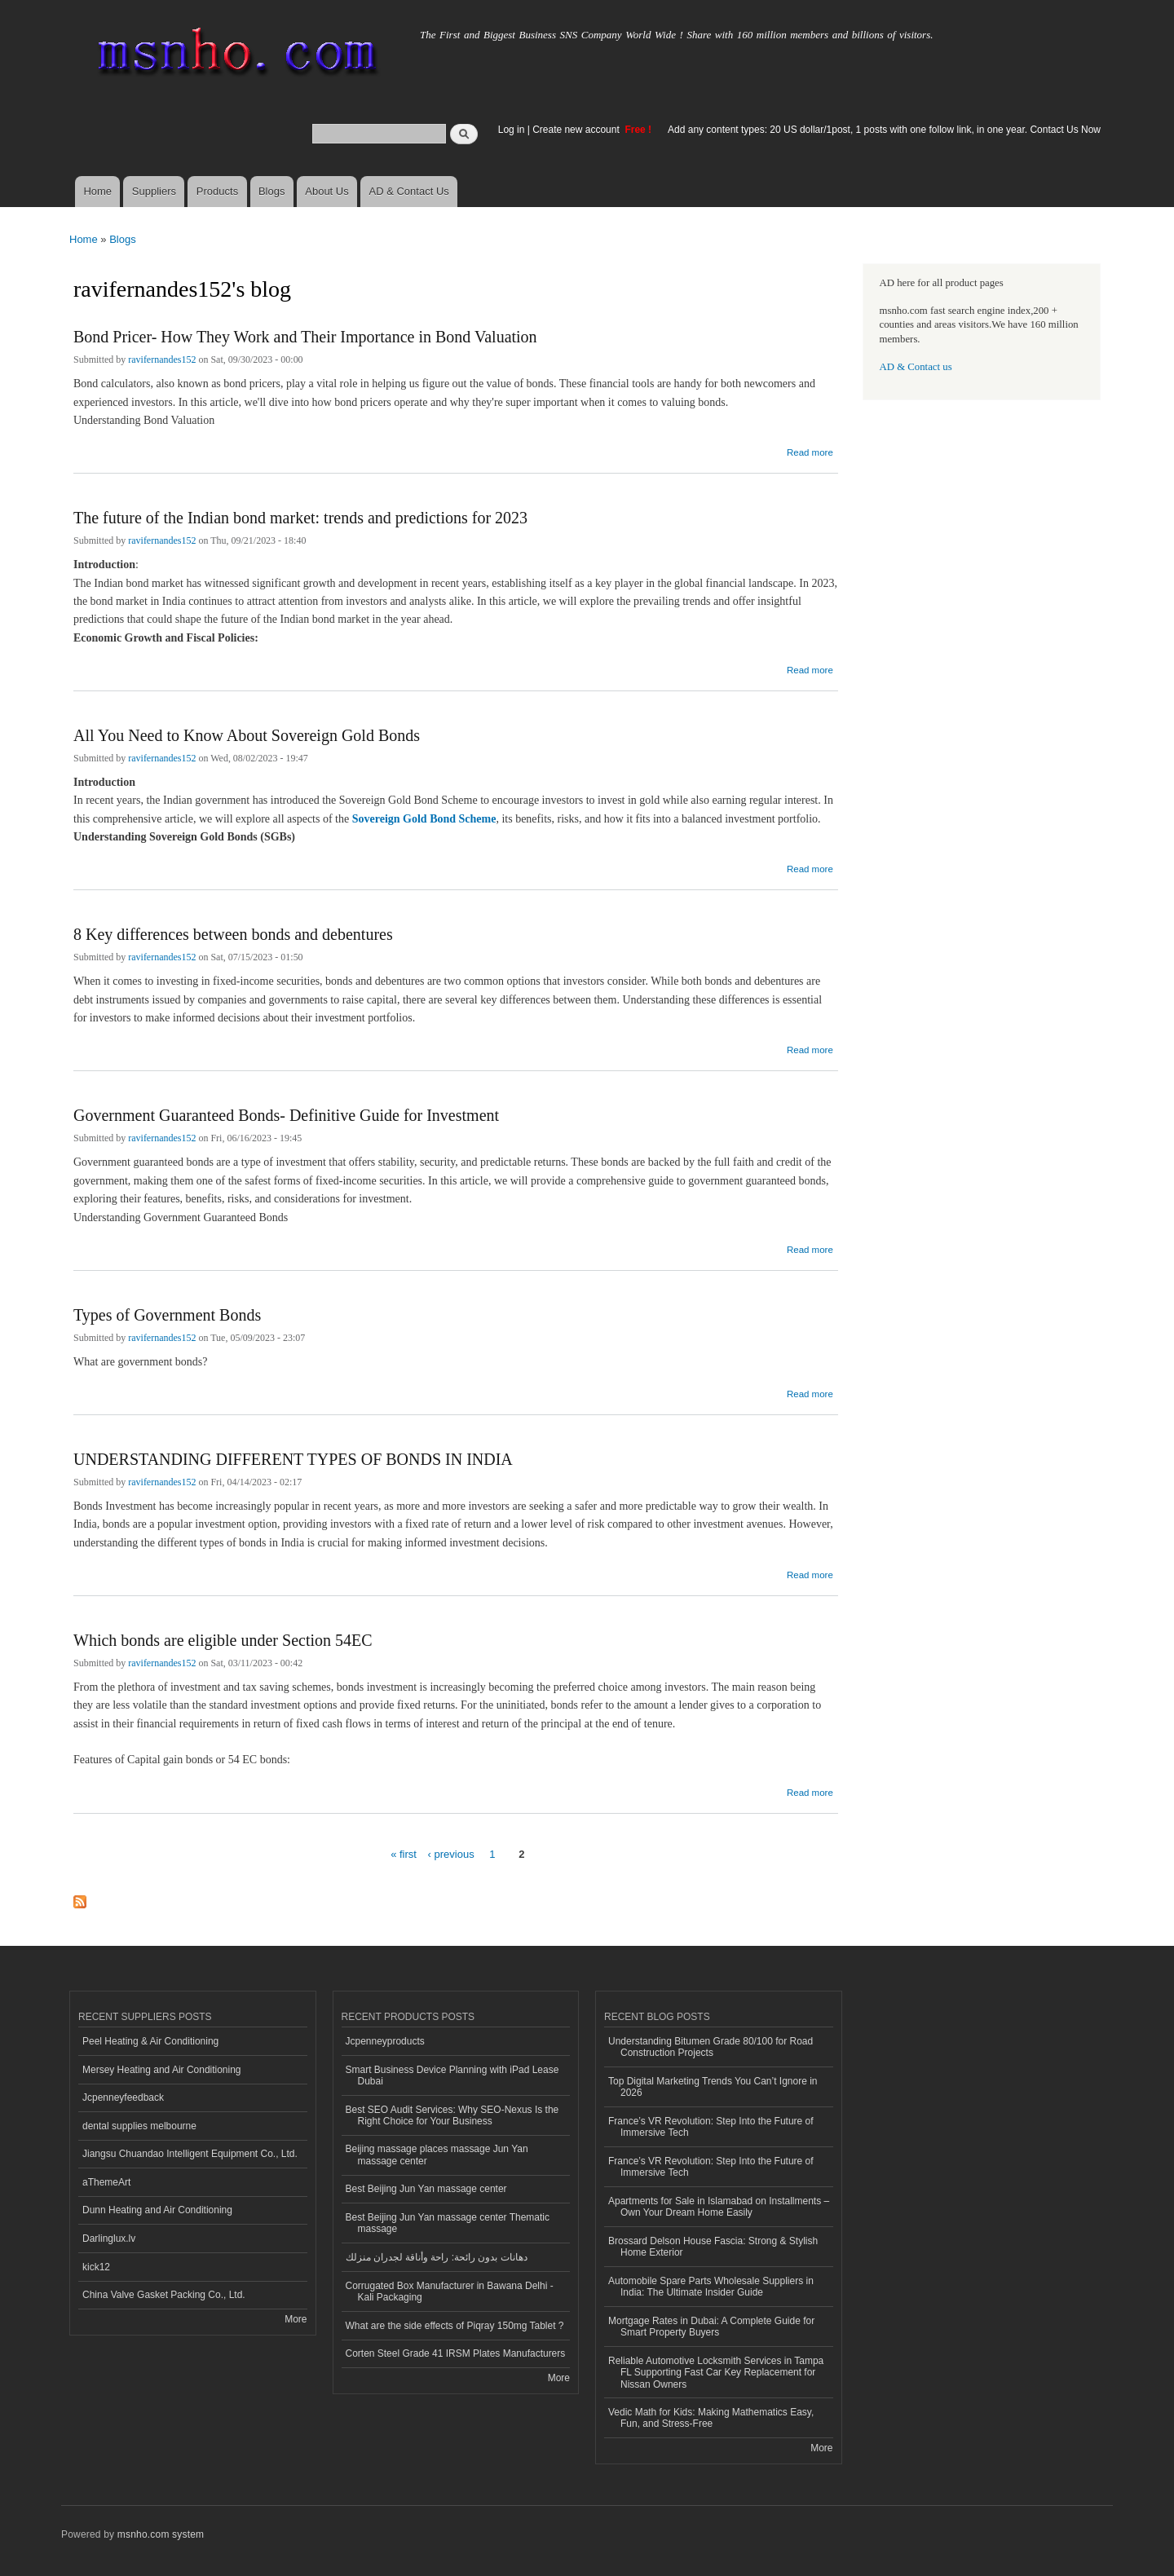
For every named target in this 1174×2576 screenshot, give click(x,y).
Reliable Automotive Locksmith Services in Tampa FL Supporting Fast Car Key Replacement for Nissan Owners (715, 2372)
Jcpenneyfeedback (123, 2097)
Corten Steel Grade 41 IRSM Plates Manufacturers (456, 2353)
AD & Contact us (916, 367)
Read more (810, 450)
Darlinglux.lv (108, 2238)
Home (97, 191)
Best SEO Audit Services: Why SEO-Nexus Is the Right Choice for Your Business (452, 2115)
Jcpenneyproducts (385, 2041)
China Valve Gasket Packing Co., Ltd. (163, 2294)
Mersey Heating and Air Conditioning (161, 2069)
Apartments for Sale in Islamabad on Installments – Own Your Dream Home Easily (718, 2206)
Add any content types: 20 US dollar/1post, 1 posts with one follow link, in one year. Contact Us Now (884, 129)
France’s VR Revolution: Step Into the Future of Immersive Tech (711, 2126)
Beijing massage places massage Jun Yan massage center (437, 2154)
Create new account (577, 129)
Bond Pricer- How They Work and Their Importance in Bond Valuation (305, 337)
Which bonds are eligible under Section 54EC (223, 1640)
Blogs (271, 191)
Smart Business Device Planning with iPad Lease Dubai (452, 2075)
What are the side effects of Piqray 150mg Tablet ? (455, 2325)
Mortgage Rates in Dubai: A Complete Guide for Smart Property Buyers (711, 2326)
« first (404, 1854)
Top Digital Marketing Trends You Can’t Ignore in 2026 (712, 2086)
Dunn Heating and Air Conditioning (157, 2210)
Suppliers (154, 191)
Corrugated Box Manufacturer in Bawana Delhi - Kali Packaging (450, 2291)
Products (217, 191)
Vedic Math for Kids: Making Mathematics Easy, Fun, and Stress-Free (711, 2417)
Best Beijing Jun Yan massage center (426, 2188)
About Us (326, 191)
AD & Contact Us (409, 191)
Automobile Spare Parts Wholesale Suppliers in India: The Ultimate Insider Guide (711, 2286)
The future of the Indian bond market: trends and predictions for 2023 (300, 518)
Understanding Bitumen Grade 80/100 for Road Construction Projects (710, 2047)
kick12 (96, 2267)
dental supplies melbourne (139, 2126)
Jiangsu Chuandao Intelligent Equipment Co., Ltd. (190, 2153)
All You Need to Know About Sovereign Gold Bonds (246, 735)
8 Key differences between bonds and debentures (233, 934)
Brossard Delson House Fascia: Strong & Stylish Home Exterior (713, 2246)
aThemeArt (106, 2182)
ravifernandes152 (162, 359)
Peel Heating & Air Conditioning (150, 2041)
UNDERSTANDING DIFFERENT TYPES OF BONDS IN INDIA (293, 1459)
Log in (511, 129)
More (296, 2319)
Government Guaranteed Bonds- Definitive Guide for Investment (286, 1115)
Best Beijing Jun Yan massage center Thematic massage (447, 2223)
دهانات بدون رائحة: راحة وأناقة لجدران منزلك (436, 2257)
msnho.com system (160, 2534)
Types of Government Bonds (167, 1315)
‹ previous (451, 1854)
